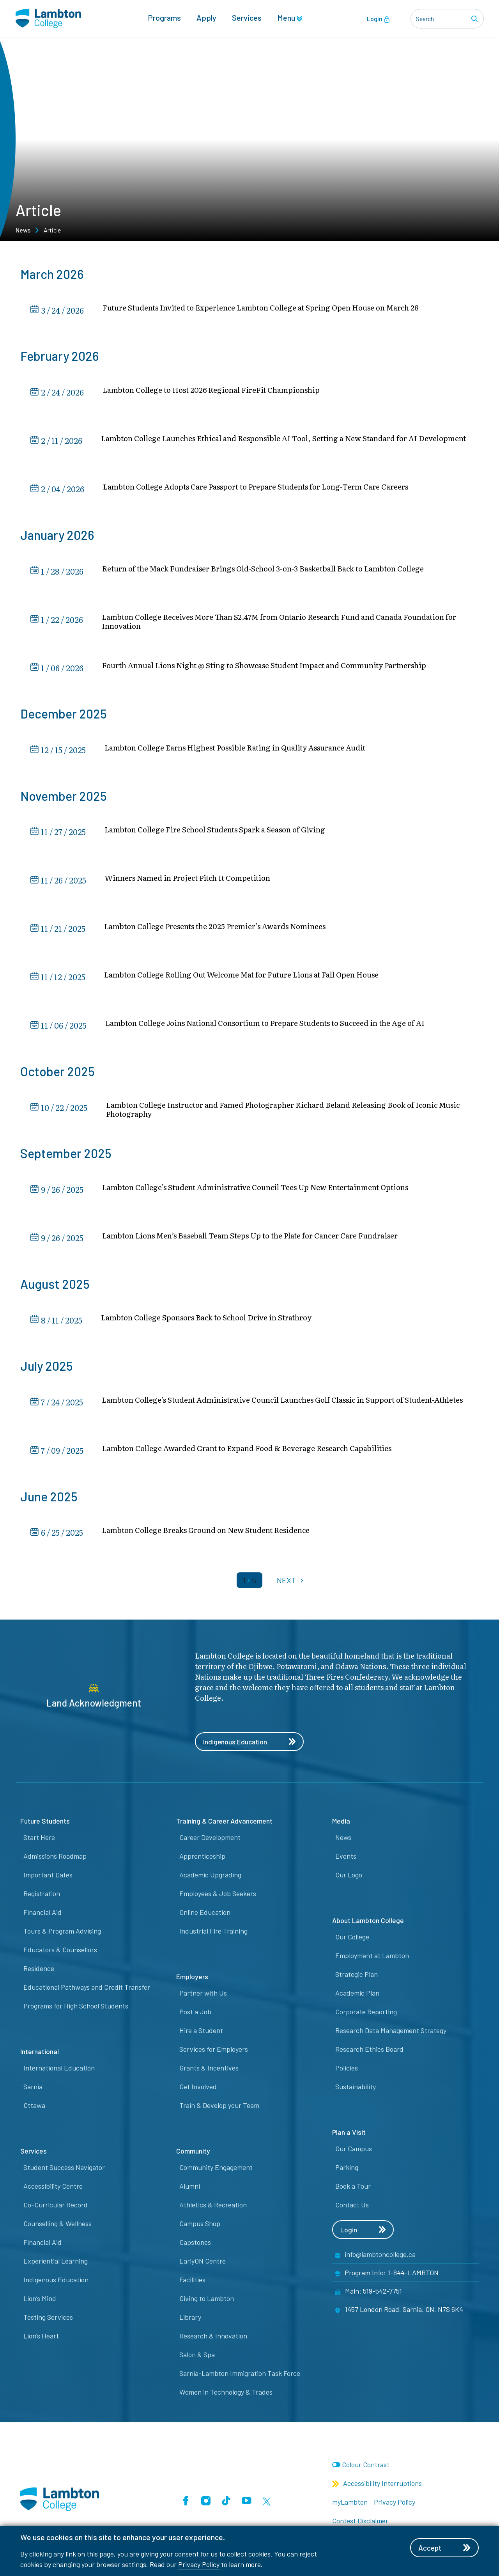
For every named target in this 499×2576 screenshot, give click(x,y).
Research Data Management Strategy (390, 2033)
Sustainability (355, 2089)
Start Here (39, 1840)
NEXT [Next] (291, 1582)
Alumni (189, 2189)
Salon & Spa (197, 2357)
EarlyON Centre (202, 2264)
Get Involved (198, 2089)
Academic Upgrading (210, 1877)
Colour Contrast (365, 2467)
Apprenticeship (202, 1859)
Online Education (204, 1915)
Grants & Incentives (209, 2071)
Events (345, 1859)
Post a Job (195, 2014)
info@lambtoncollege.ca (380, 2258)
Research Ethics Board (369, 2052)
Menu (289, 18)
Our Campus (353, 2151)
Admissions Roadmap (55, 1859)
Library (190, 2320)
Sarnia (32, 2089)
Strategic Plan (356, 1977)
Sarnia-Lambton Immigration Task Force (239, 2376)
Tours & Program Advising (62, 1934)
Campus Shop (199, 2226)
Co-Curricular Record (55, 2207)
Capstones (195, 2245)
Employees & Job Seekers (217, 1896)
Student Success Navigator (64, 2170)
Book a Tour (353, 2189)
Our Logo (348, 1877)
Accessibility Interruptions (377, 2486)
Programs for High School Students (75, 2009)
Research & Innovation (213, 2339)
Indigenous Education (250, 1744)
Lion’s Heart (41, 2339)
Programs (164, 18)
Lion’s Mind (39, 2301)
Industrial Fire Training (213, 1934)
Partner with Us (203, 1996)
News (23, 230)
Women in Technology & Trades (226, 2395)
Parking (346, 2170)
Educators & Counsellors (60, 1952)
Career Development (210, 1840)
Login (378, 19)
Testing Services (48, 2320)
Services (247, 18)
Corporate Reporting (366, 2014)
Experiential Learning (55, 2264)
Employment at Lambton (372, 1958)
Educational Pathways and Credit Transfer (86, 1990)
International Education (59, 2071)
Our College (352, 1940)
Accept (446, 2548)
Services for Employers (213, 2052)
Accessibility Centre (53, 2189)
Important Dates (48, 1877)
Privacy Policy (198, 2564)
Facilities (192, 2282)
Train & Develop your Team (219, 2108)
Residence (38, 1971)
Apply (206, 18)
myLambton (350, 2505)
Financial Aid (42, 1915)
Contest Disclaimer (360, 2523)
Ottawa (34, 2108)
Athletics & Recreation (213, 2207)
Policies (346, 2071)
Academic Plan (357, 1996)
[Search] (475, 18)
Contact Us (352, 2207)
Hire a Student (201, 2033)
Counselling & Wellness (57, 2226)
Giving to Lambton (206, 2301)
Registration (41, 1896)
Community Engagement (216, 2170)
